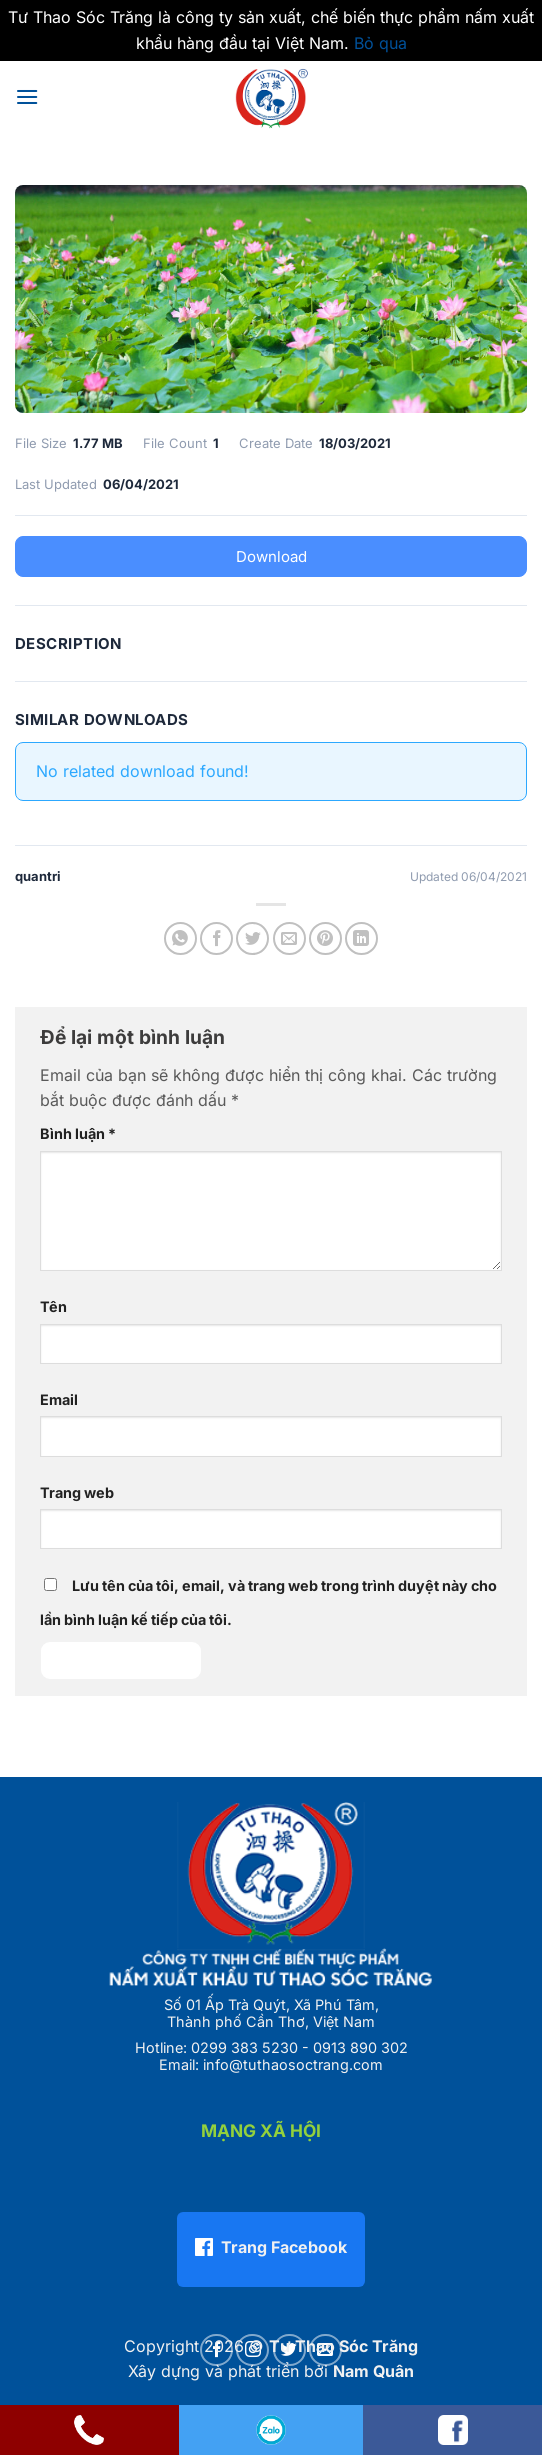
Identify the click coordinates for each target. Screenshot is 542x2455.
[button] (27, 96)
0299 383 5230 (244, 2047)
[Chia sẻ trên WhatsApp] (180, 938)
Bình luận (78, 1133)
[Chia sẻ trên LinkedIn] (361, 938)
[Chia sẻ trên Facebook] (216, 938)
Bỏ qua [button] (380, 43)
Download (271, 556)
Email (59, 1399)
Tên (53, 1306)
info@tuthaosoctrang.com (293, 2064)
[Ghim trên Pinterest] (325, 938)
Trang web (77, 1492)
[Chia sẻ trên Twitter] (252, 938)
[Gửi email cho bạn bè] (289, 938)
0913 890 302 (360, 2047)
